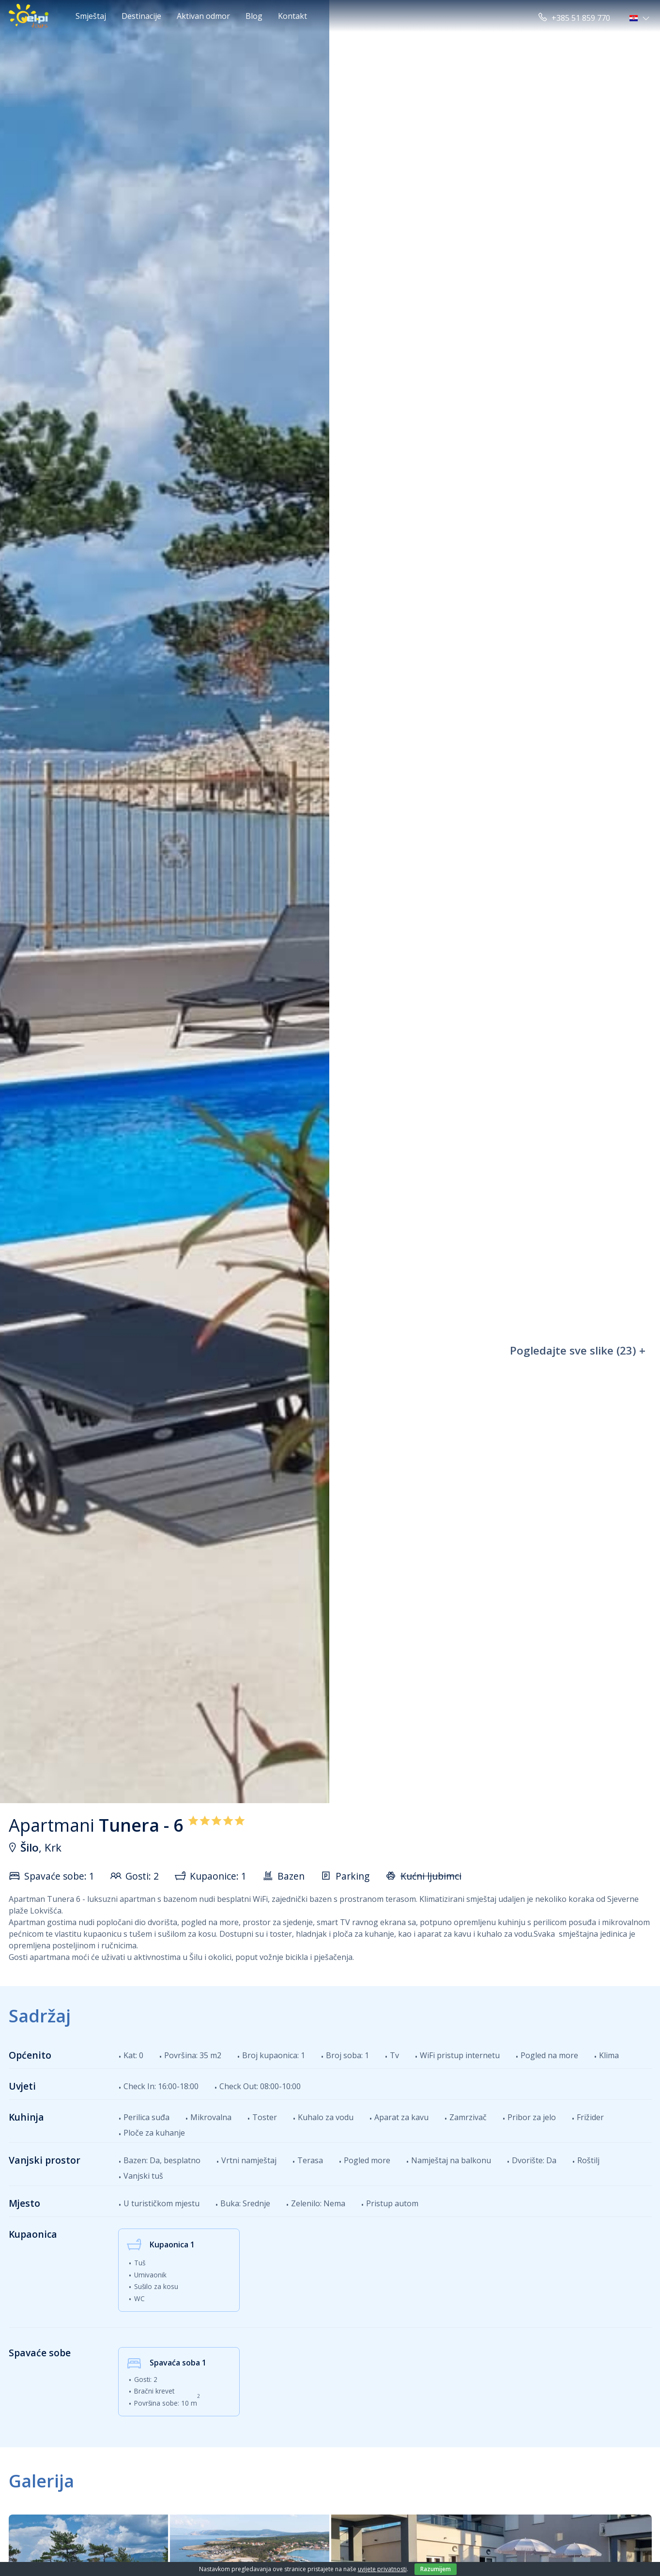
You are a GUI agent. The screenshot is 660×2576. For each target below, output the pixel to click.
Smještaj (91, 16)
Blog (254, 16)
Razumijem (435, 2569)
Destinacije (141, 16)
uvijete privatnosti (382, 2569)
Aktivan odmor (203, 16)
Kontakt (292, 16)
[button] (640, 18)
